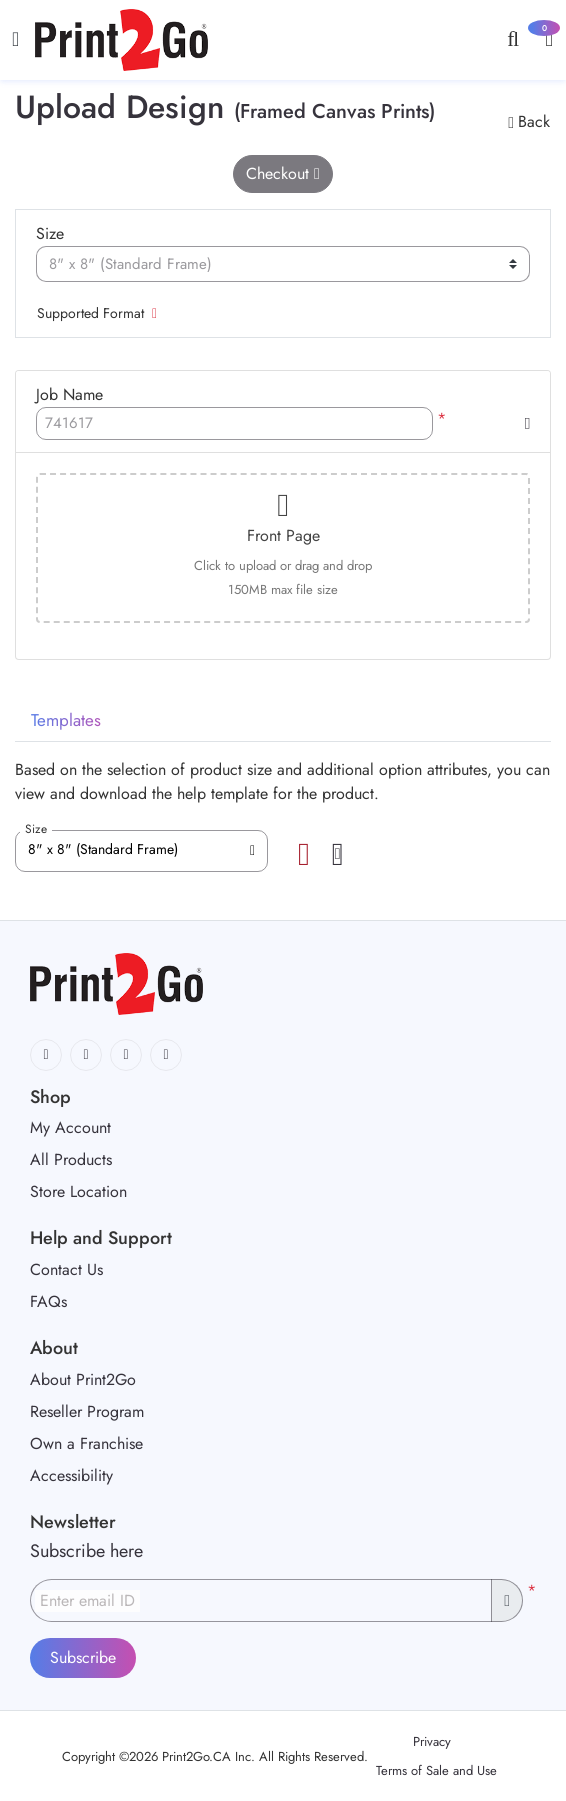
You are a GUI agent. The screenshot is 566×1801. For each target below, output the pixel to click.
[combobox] (141, 851)
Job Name (69, 394)
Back (529, 121)
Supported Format (97, 313)
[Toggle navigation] (15, 39)
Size (50, 233)
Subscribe (83, 1657)
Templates (66, 720)
